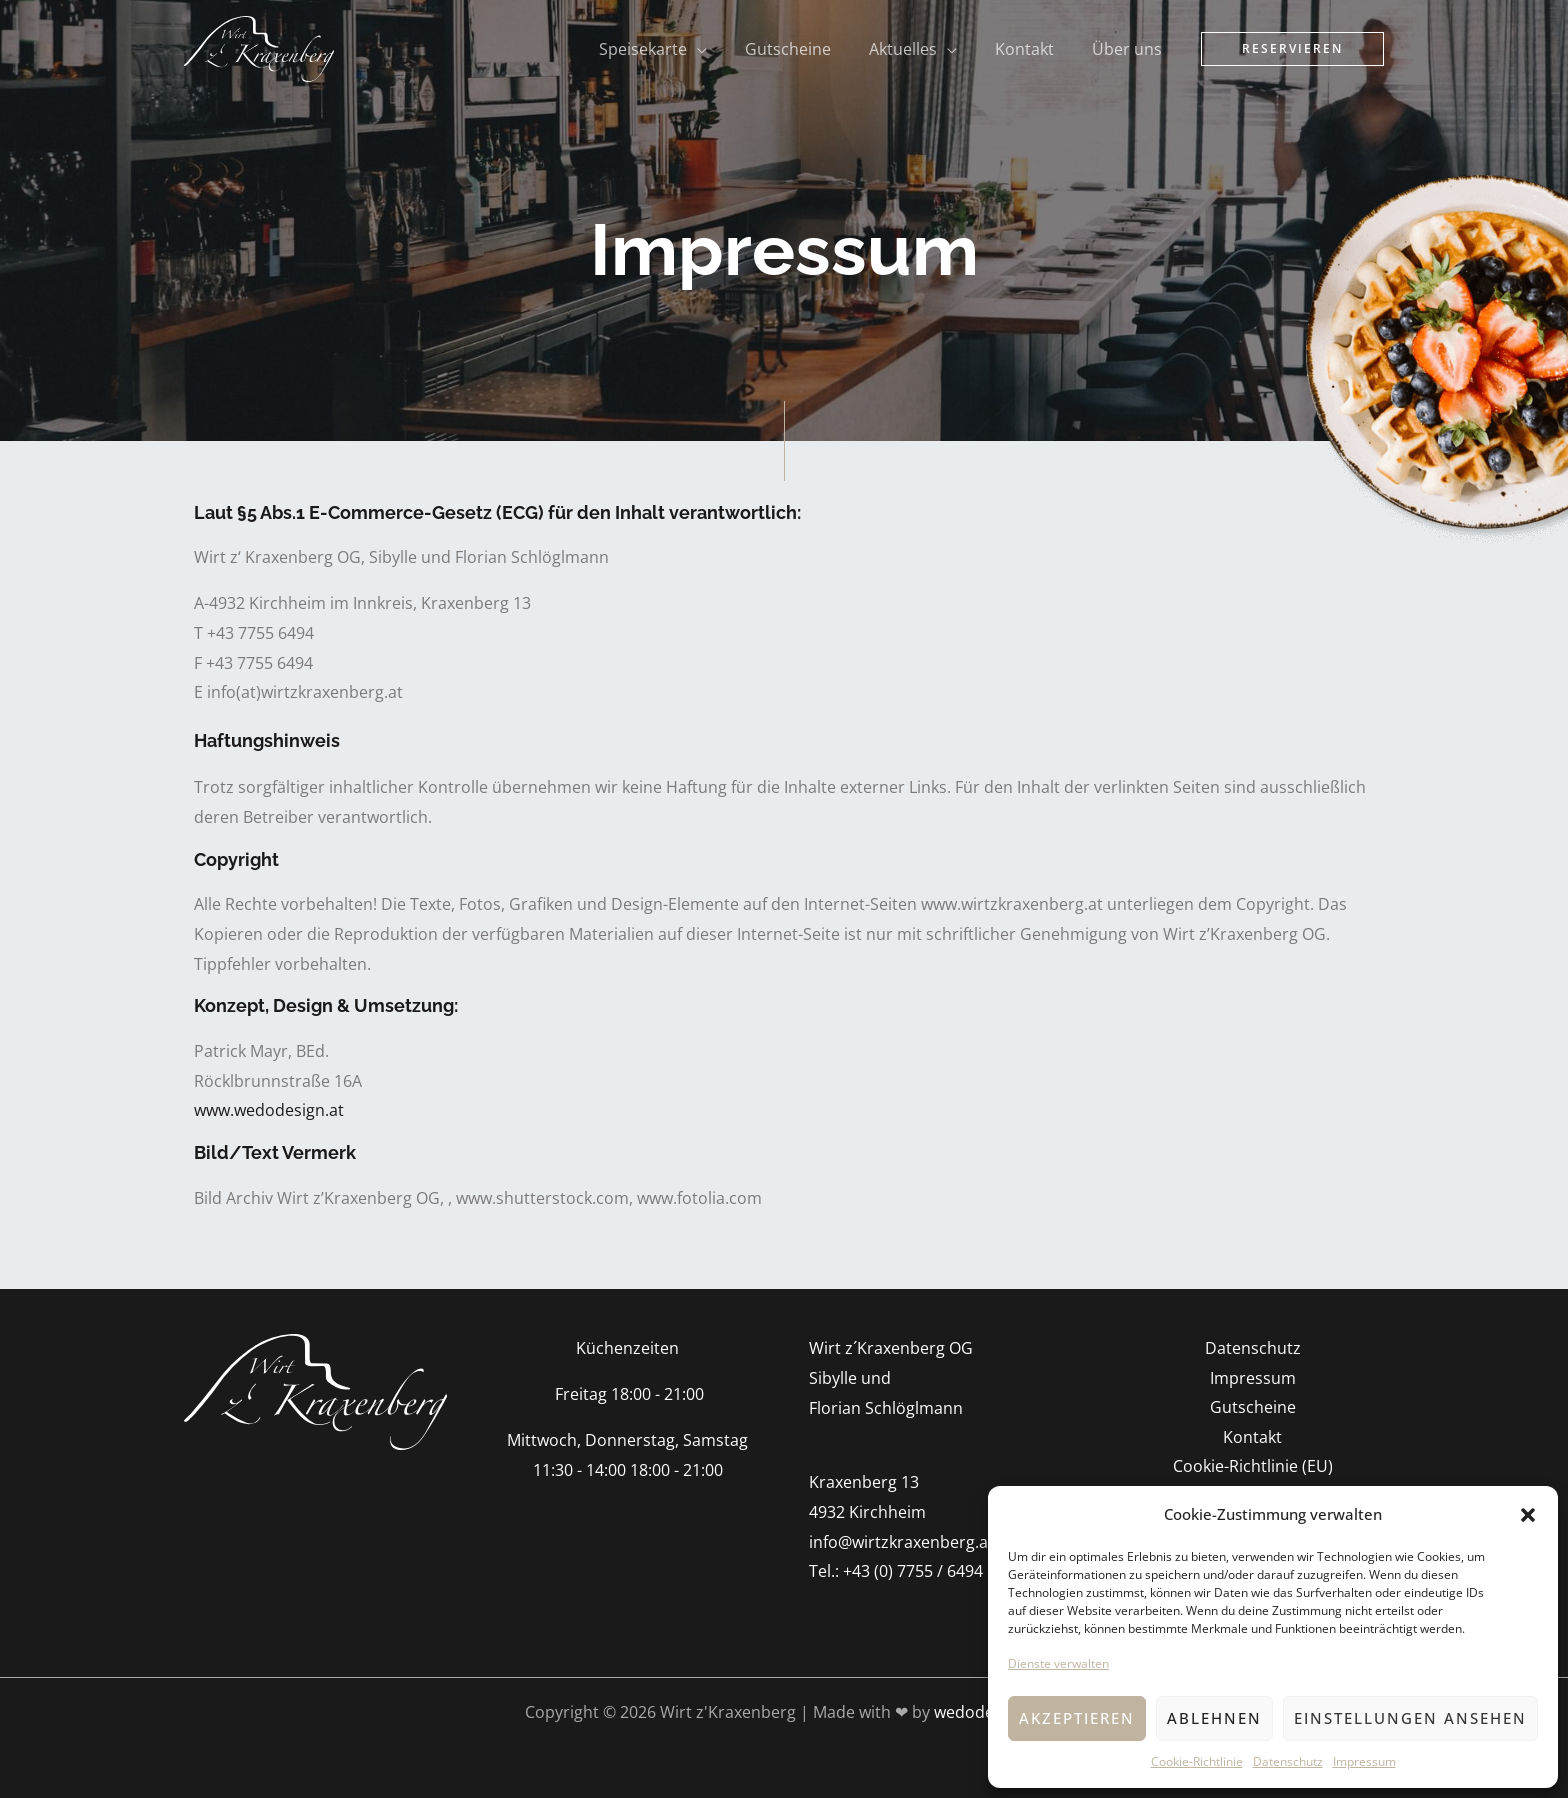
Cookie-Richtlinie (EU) (1253, 1467)
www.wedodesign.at (269, 1110)
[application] (724, 49)
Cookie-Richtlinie (1197, 1761)
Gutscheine (1253, 1408)
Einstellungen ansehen (1410, 1718)
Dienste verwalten (1058, 1663)
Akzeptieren (1077, 1718)
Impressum (1364, 1761)
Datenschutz (1288, 1761)
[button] (1528, 1515)
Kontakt (1252, 1438)
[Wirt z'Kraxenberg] (259, 47)
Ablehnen (1214, 1718)
